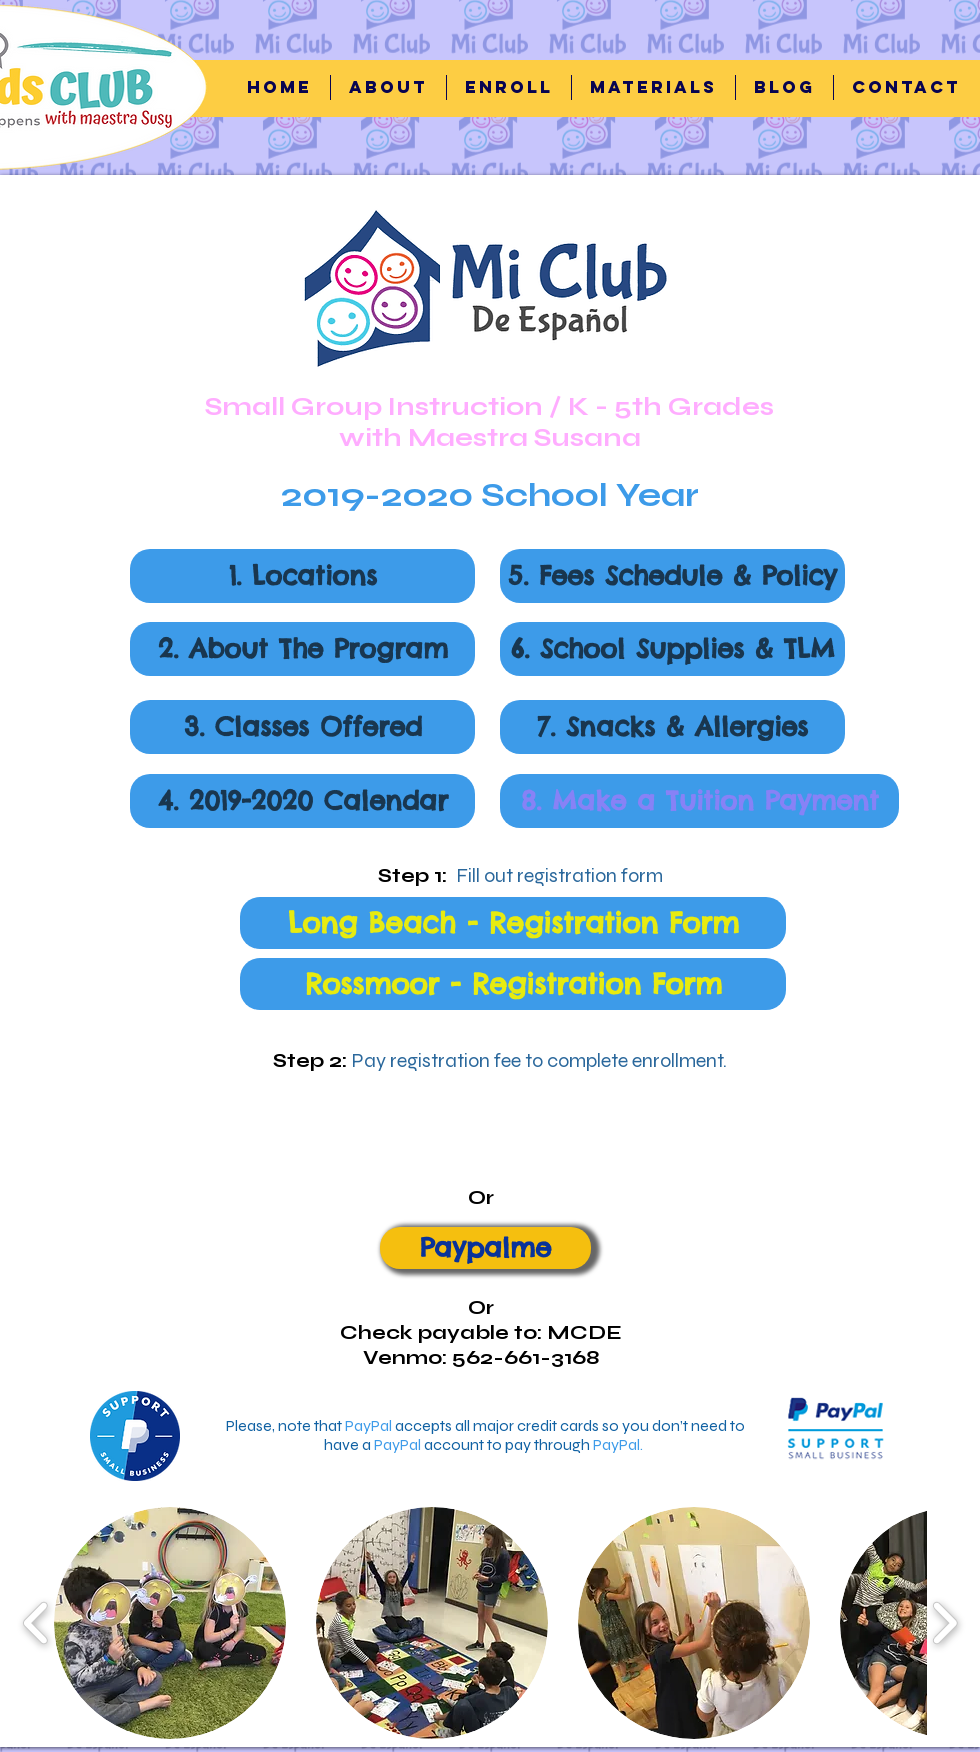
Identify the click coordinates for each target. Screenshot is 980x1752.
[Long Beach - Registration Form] (513, 923)
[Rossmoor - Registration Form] (513, 984)
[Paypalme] (485, 1248)
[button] (509, 87)
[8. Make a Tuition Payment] (699, 801)
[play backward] (36, 1622)
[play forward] (944, 1622)
